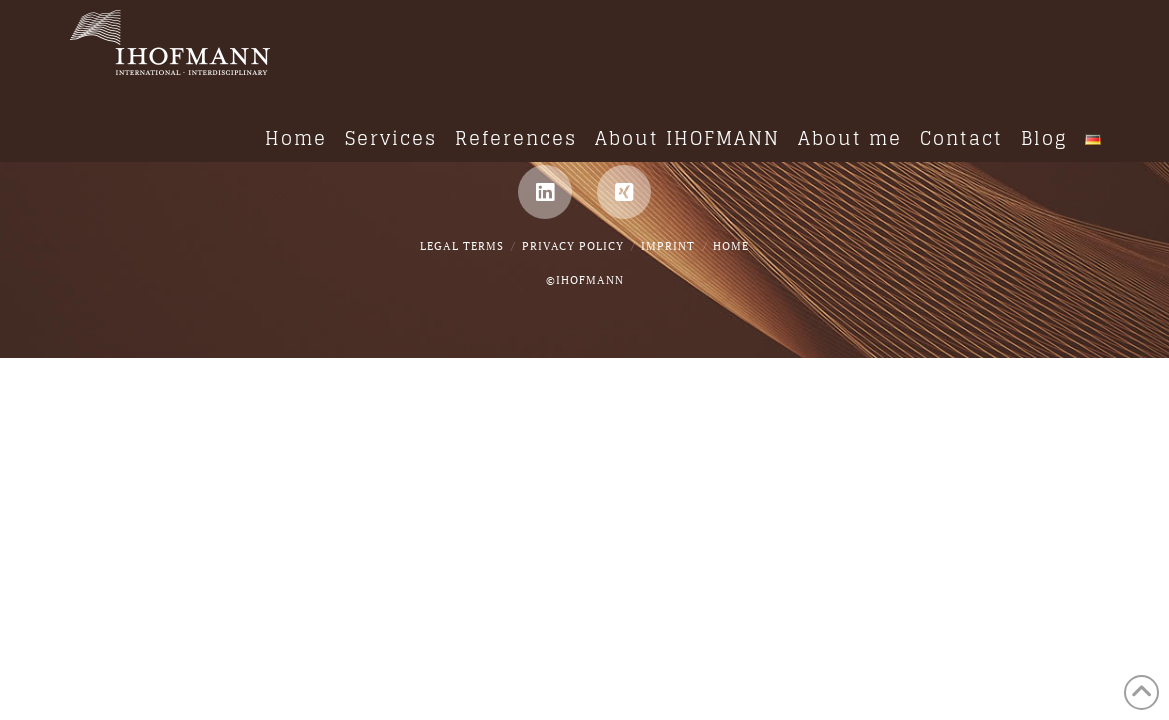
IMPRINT (668, 246)
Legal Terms (462, 246)
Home (731, 246)
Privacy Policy (573, 246)
